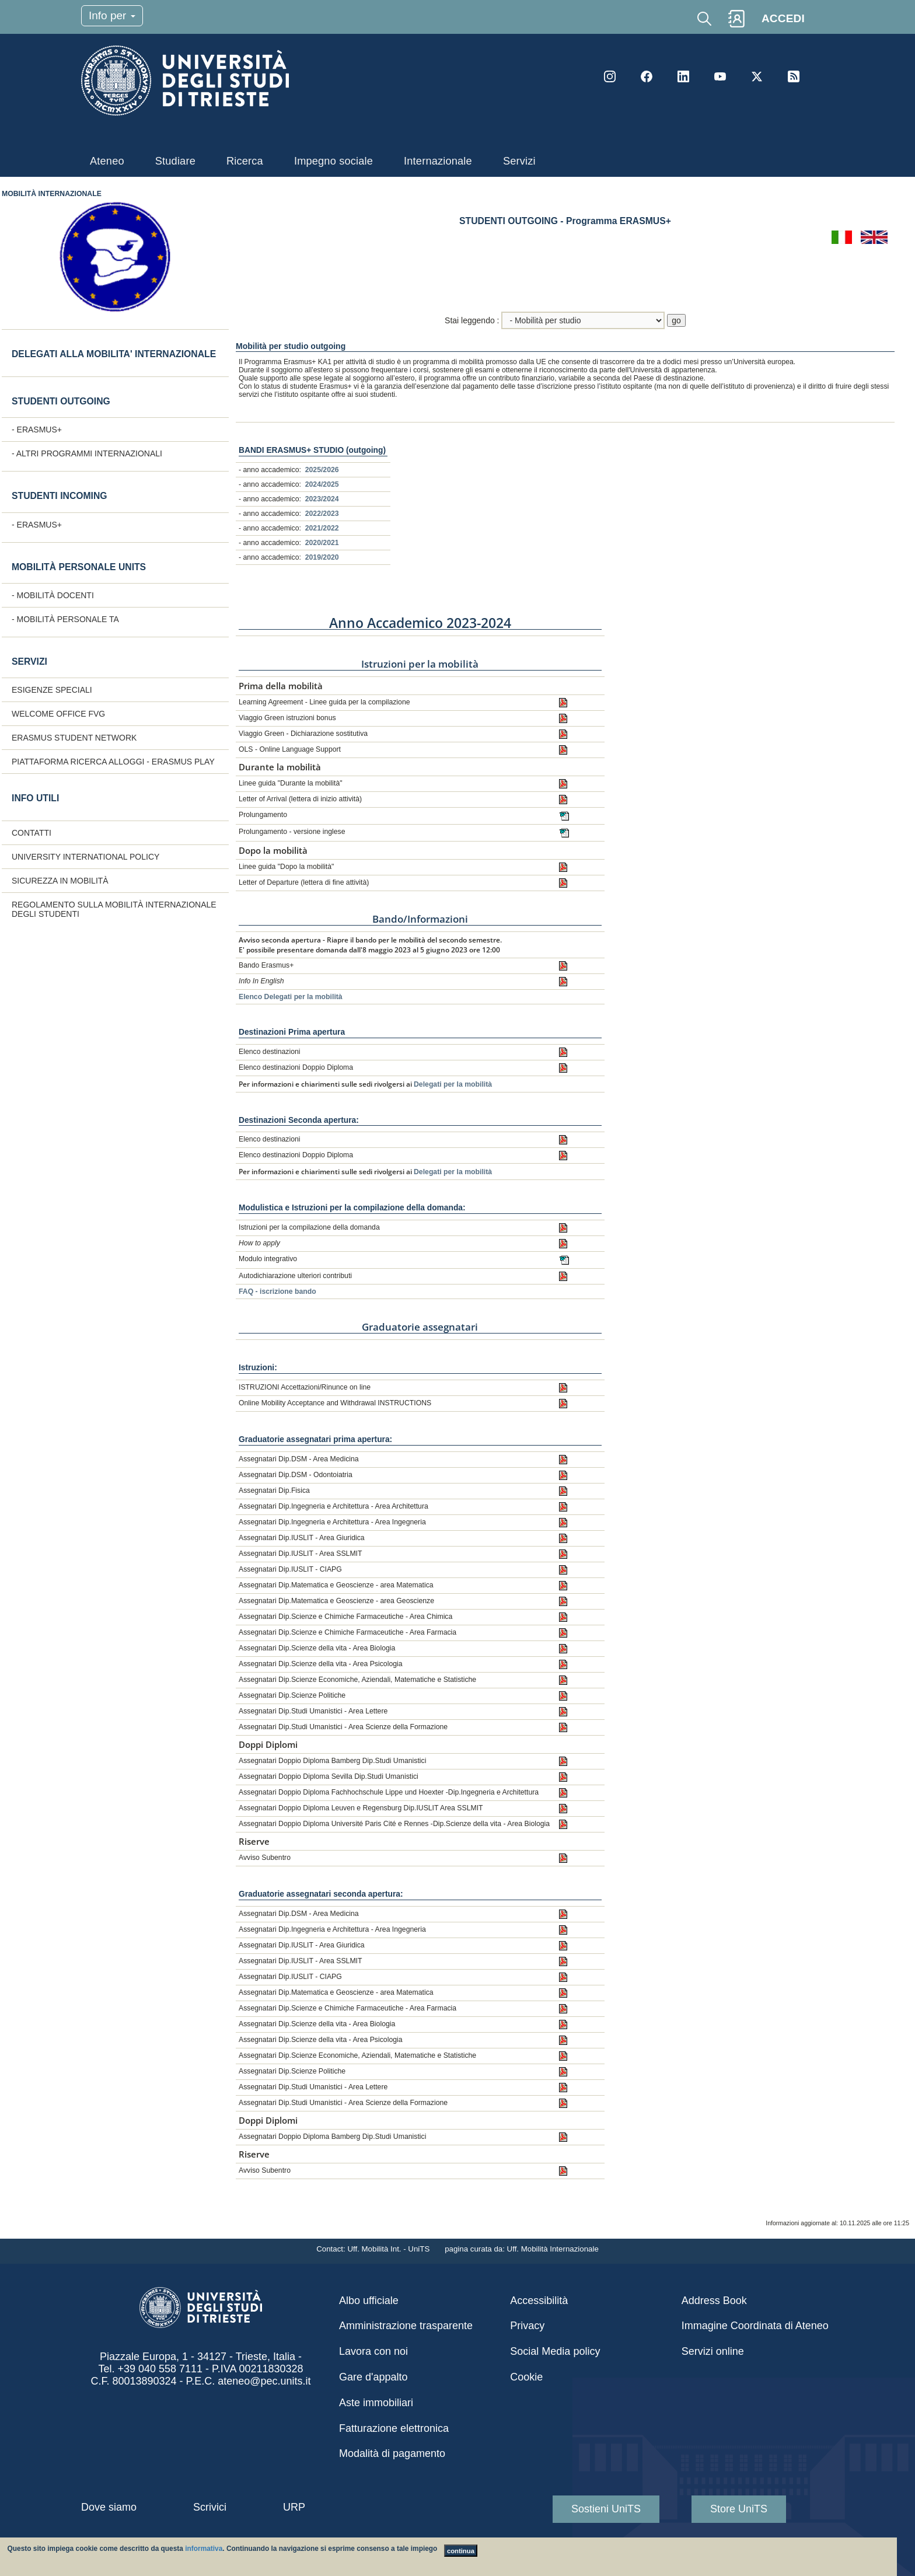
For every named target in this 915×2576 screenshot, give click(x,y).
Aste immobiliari (376, 2403)
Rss (793, 76)
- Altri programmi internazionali (87, 453)
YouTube (720, 76)
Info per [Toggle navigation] (112, 15)
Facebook (646, 76)
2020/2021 (322, 543)
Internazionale (438, 161)
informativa (203, 2548)
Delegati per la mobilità (453, 1084)
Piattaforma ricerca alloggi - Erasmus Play (113, 761)
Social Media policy (555, 2351)
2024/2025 (322, 484)
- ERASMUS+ (37, 429)
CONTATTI (31, 832)
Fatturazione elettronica (394, 2428)
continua (460, 2550)
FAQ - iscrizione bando (277, 1291)
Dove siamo (109, 2507)
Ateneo (107, 161)
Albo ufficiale (369, 2300)
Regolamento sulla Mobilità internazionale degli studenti (114, 909)
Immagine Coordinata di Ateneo (755, 2325)
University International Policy (85, 856)
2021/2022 (322, 528)
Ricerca (244, 161)
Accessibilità (539, 2300)
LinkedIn (683, 76)
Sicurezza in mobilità (60, 880)
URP (294, 2507)
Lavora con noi (373, 2351)
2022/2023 (322, 513)
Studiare (175, 161)
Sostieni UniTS (606, 2509)
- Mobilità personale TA (65, 619)
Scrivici (209, 2507)
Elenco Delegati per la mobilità (291, 997)
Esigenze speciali (52, 689)
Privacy (527, 2325)
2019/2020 (322, 557)
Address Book (714, 2300)
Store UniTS (738, 2509)
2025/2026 (322, 470)
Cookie (526, 2377)
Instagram (609, 76)
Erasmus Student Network (74, 737)
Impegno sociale (333, 161)
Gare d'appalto (373, 2377)
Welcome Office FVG (58, 713)
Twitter (756, 76)
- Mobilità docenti (53, 595)
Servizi (519, 161)
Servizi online (713, 2351)
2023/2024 (322, 499)
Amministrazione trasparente (406, 2325)
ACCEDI (783, 18)
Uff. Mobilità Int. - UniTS (389, 2249)
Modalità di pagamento (392, 2453)
